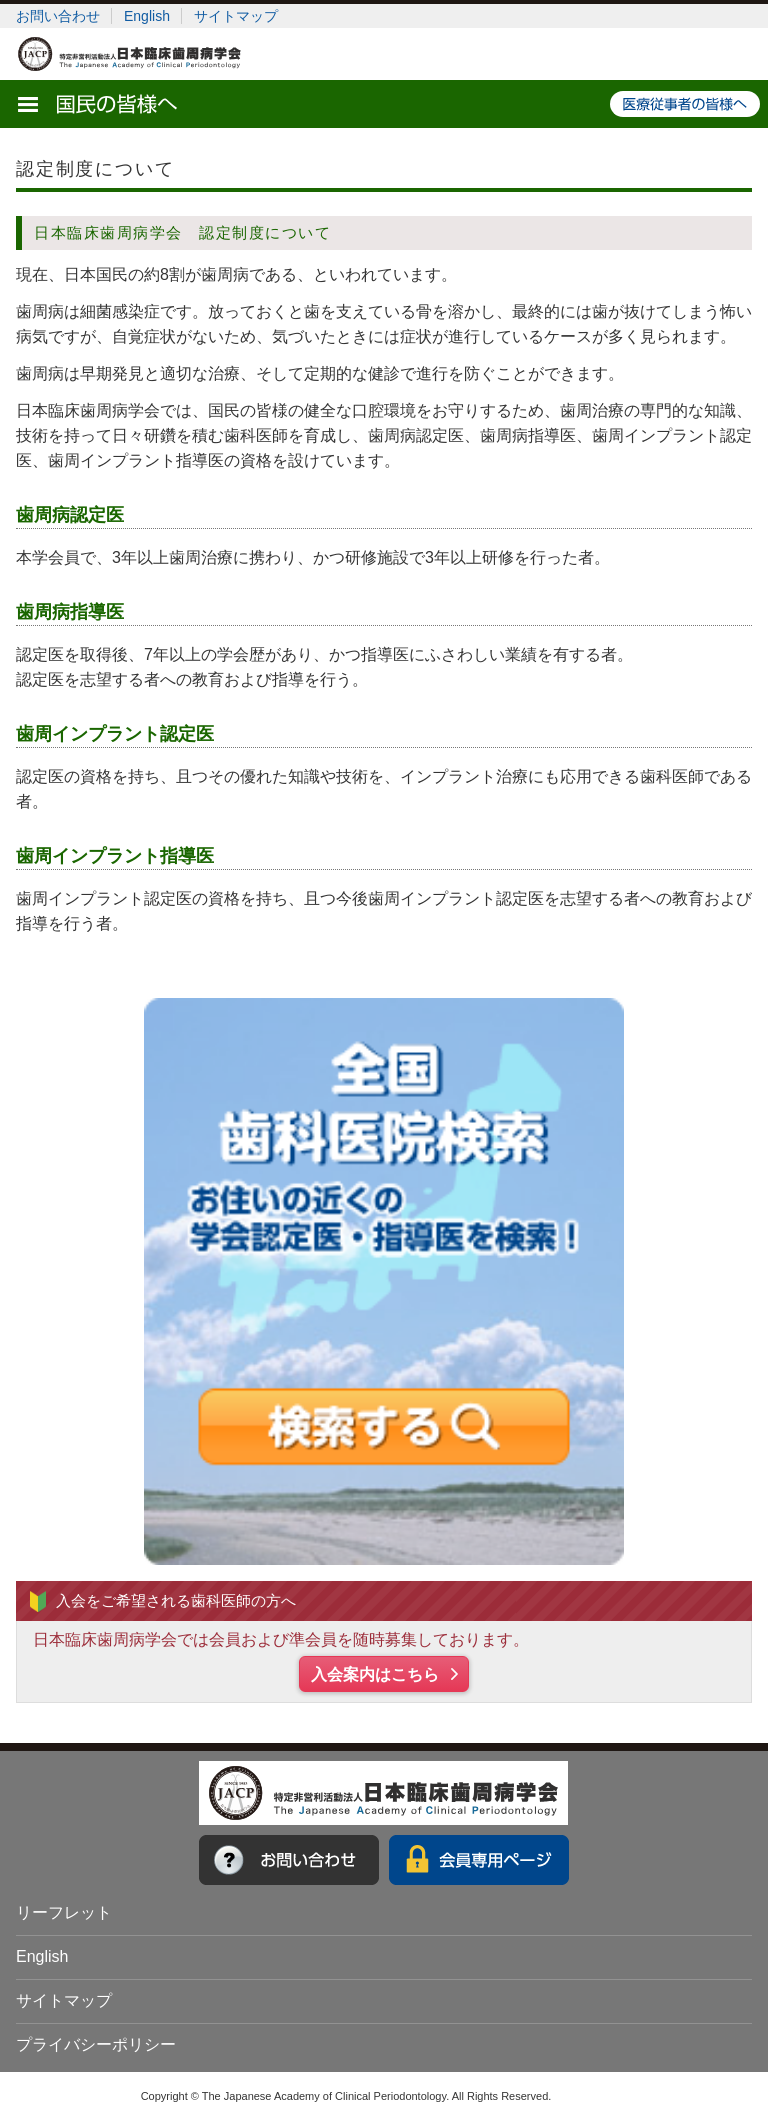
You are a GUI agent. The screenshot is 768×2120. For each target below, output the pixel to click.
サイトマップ (236, 16)
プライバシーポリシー (96, 2044)
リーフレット (64, 1912)
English (147, 16)
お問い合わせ (58, 16)
